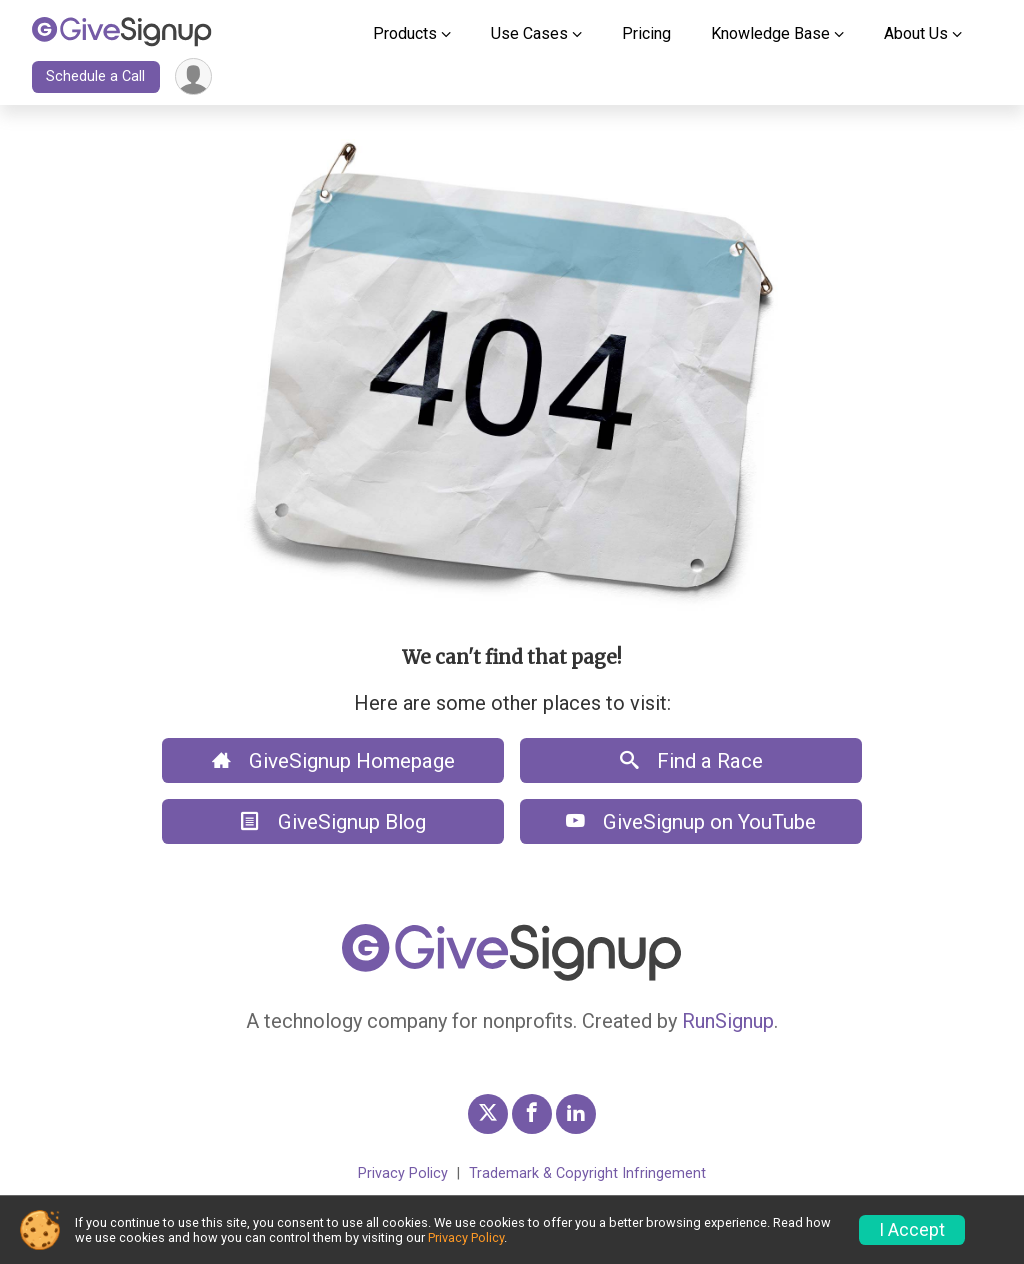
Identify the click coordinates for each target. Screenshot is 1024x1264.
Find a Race (691, 761)
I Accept (912, 1230)
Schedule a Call (95, 76)
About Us (916, 33)
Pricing (646, 33)
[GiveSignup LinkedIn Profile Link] (576, 1114)
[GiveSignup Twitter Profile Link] (488, 1114)
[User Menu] (193, 76)
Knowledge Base (770, 33)
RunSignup (728, 1021)
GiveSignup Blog (333, 822)
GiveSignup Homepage (333, 761)
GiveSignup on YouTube (691, 822)
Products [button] (405, 33)
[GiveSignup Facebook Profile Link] (532, 1114)
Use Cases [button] (529, 33)
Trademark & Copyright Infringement (587, 1173)
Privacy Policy (403, 1173)
